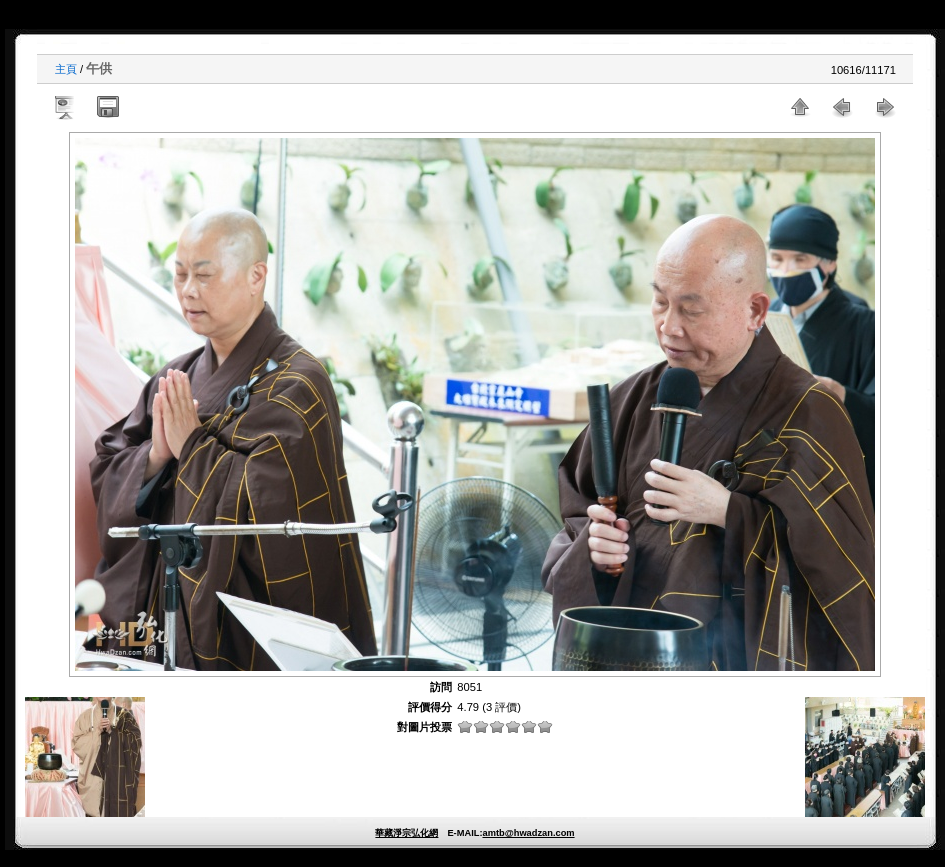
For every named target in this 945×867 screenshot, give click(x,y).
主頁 (66, 69)
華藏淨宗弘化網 (406, 833)
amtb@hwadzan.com (528, 833)
